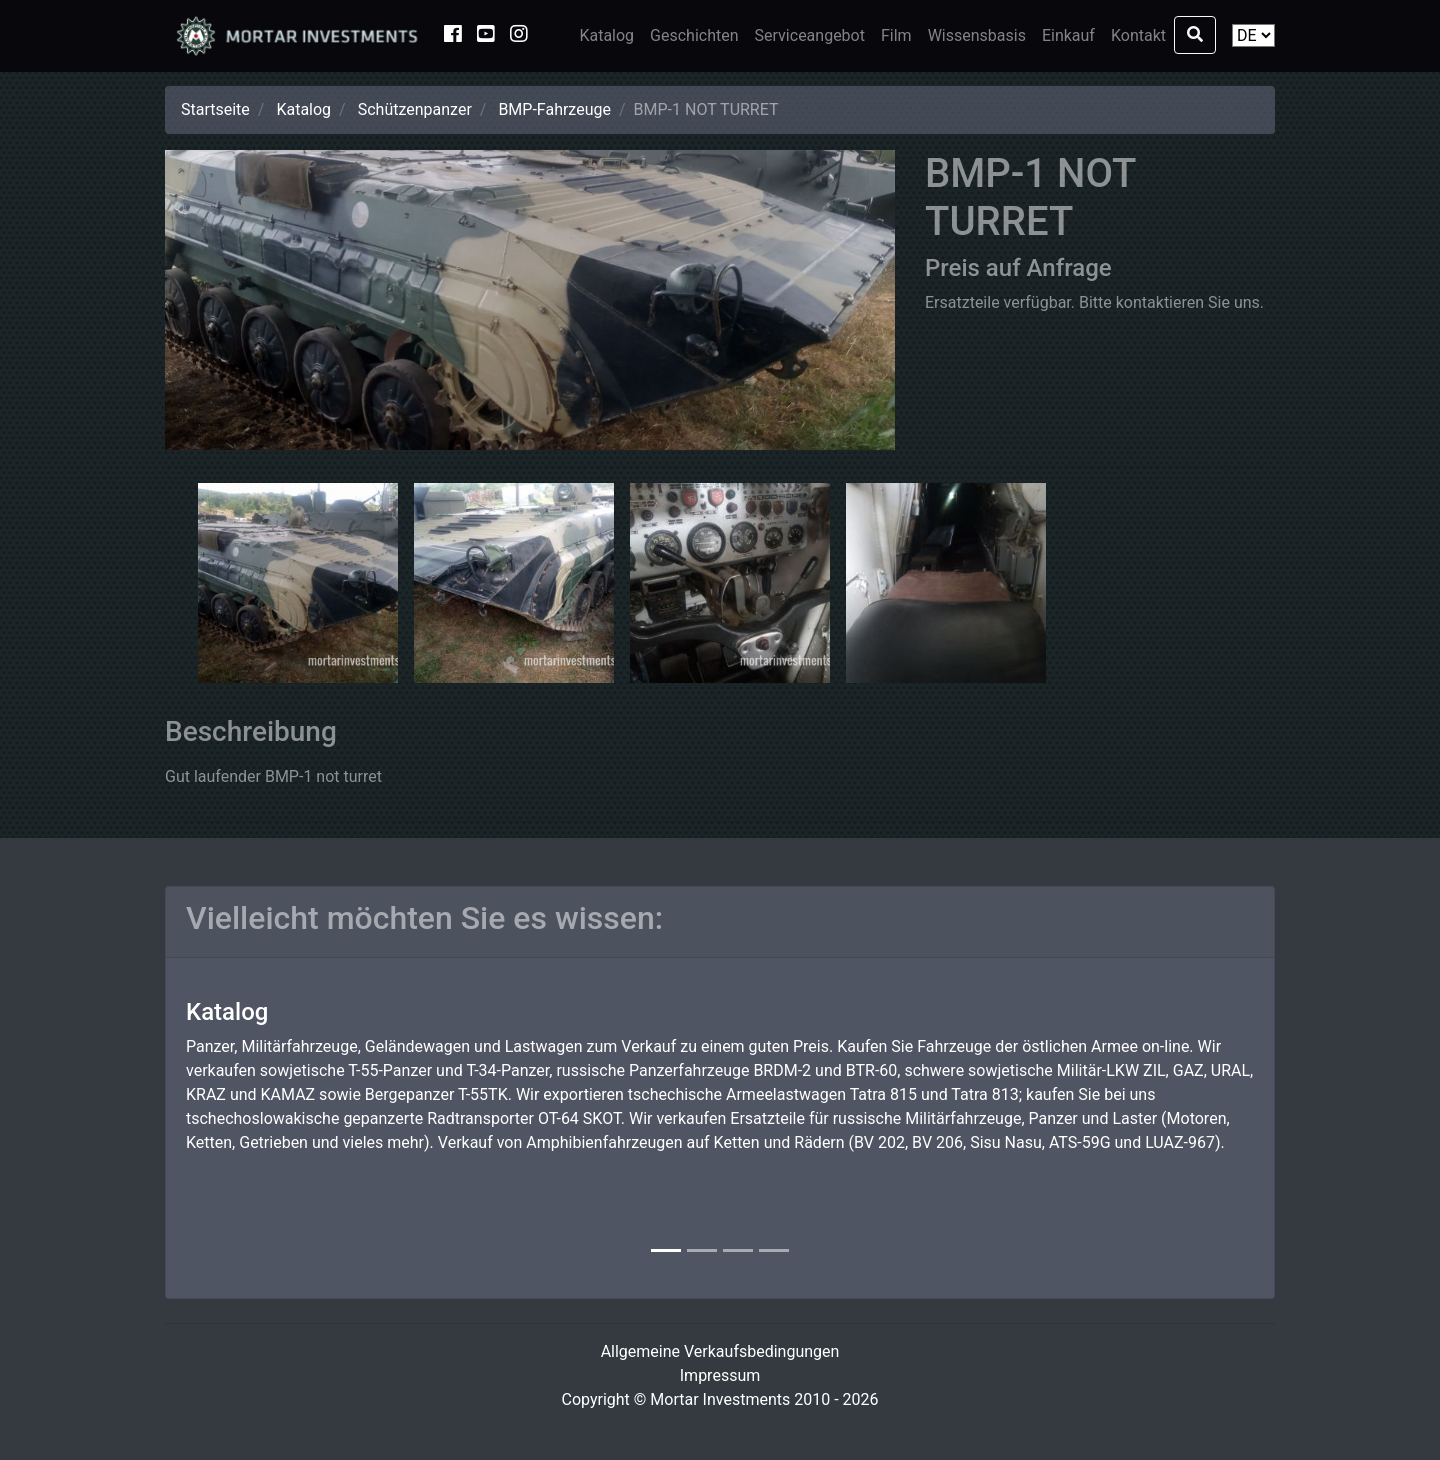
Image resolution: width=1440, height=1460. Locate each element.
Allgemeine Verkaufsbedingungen (720, 1351)
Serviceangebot (810, 35)
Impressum (720, 1375)
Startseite (215, 109)
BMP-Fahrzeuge (554, 109)
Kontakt (1138, 35)
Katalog (606, 35)
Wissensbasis (977, 35)
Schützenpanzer (415, 109)
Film (896, 35)
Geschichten (694, 35)
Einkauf (1068, 35)
